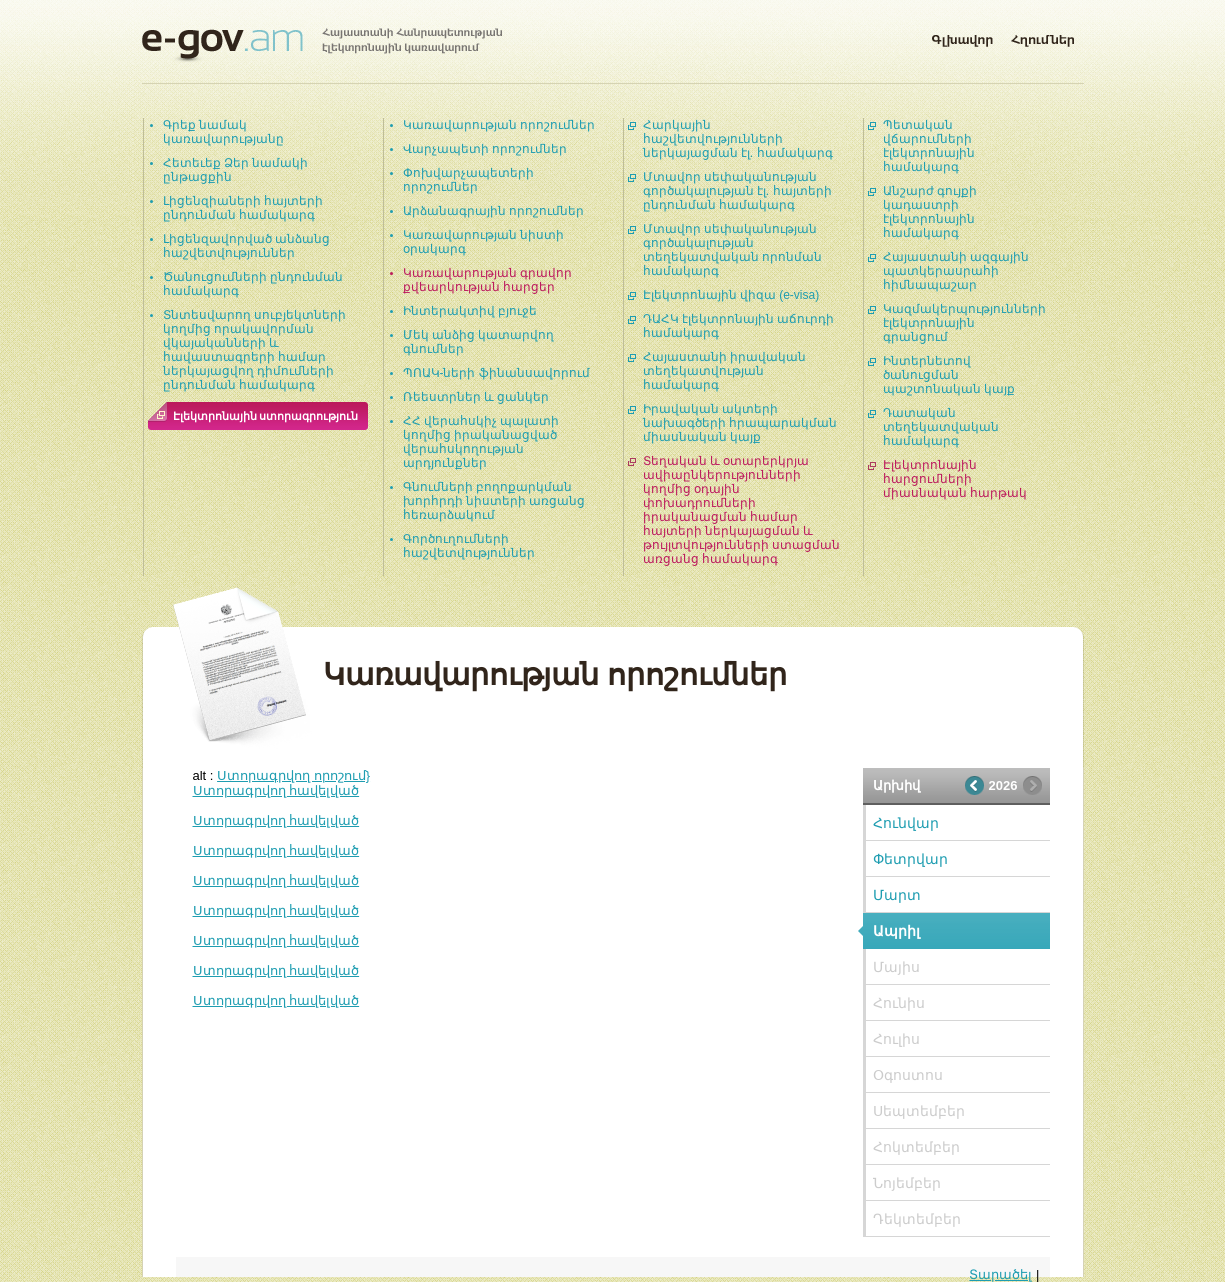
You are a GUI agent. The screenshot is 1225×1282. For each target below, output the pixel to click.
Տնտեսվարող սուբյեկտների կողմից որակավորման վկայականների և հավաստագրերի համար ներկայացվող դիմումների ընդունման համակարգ (254, 350)
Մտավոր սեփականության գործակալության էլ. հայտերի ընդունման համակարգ (737, 191)
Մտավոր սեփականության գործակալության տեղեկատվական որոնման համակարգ (732, 250)
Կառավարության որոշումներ (499, 125)
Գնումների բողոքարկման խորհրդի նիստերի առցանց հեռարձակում (494, 501)
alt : (282, 775)
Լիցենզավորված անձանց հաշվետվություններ (246, 246)
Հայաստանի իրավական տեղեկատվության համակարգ (724, 371)
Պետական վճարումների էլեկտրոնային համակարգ (929, 146)
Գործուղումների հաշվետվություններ (469, 546)
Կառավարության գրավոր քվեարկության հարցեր (487, 280)
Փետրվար (910, 859)
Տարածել (1000, 1274)
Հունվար (906, 823)
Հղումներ (1043, 36)
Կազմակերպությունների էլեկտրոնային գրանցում (964, 323)
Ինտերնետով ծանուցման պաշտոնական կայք (949, 375)
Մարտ (897, 895)
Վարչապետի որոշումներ (485, 149)
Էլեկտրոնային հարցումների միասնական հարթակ (955, 479)
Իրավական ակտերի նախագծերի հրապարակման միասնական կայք (740, 423)
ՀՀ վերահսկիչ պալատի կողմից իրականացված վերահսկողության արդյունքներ (481, 442)
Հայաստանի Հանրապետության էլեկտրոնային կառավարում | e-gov (322, 45)
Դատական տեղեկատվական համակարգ (941, 427)
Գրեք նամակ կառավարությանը (223, 132)
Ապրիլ (896, 931)
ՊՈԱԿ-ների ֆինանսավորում (496, 373)
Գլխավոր (962, 36)
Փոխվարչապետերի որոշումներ (468, 180)
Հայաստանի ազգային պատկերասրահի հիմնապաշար (956, 271)
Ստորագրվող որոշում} (293, 775)
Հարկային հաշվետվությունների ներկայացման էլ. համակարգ (738, 139)
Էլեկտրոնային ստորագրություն (266, 416)
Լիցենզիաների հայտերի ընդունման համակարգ (243, 208)
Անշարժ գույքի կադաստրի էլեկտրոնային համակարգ (930, 212)
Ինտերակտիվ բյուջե (470, 311)
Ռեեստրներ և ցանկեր (476, 397)
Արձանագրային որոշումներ (493, 211)
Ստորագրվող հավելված (276, 790)
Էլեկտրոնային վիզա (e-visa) (731, 295)
